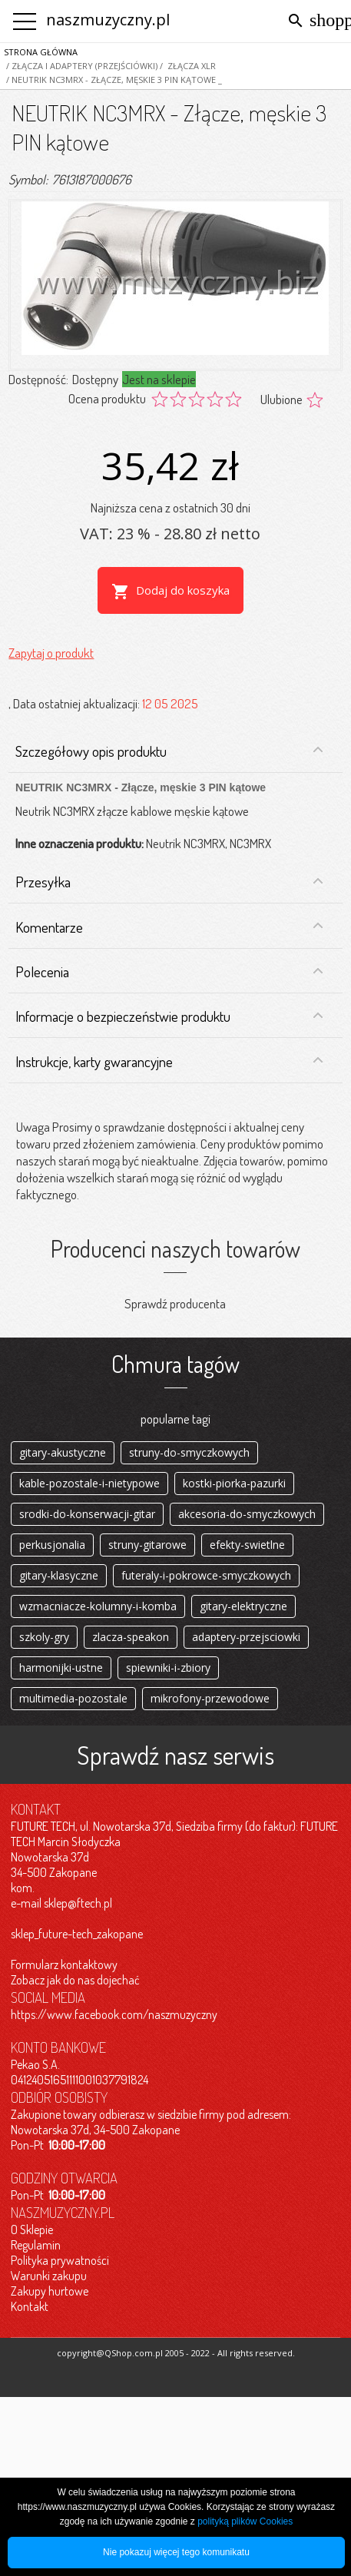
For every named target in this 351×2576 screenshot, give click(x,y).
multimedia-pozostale (73, 1698)
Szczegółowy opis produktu (169, 751)
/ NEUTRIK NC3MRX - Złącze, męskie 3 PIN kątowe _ (113, 79)
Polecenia (169, 972)
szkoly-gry (44, 1636)
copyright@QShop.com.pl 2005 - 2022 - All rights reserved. (176, 2353)
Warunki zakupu (49, 2275)
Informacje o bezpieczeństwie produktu (169, 1016)
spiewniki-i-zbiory (168, 1667)
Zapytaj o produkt (51, 653)
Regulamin (36, 2245)
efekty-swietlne (247, 1544)
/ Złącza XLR (186, 65)
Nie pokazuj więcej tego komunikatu (176, 2552)
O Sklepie (32, 2229)
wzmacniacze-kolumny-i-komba (98, 1606)
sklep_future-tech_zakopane (77, 1933)
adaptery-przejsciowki (246, 1636)
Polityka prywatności (60, 2260)
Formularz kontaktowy (64, 1964)
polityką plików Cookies (245, 2521)
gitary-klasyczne (58, 1575)
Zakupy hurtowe (49, 2291)
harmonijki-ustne (61, 1667)
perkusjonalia (52, 1544)
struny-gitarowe (147, 1544)
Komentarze (169, 927)
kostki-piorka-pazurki (234, 1483)
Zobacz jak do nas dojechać (75, 1980)
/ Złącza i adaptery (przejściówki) (80, 65)
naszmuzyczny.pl (108, 19)
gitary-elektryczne (243, 1606)
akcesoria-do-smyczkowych (247, 1514)
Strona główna (41, 52)
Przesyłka (169, 882)
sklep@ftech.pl (78, 1903)
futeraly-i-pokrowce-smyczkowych (206, 1575)
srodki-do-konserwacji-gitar (87, 1514)
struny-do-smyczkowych (189, 1452)
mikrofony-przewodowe (210, 1698)
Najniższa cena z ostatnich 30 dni (170, 507)
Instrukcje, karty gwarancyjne (169, 1062)
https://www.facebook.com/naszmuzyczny (114, 2014)
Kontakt (29, 2306)
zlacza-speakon (130, 1636)
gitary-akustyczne (62, 1452)
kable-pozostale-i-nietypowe (89, 1483)
